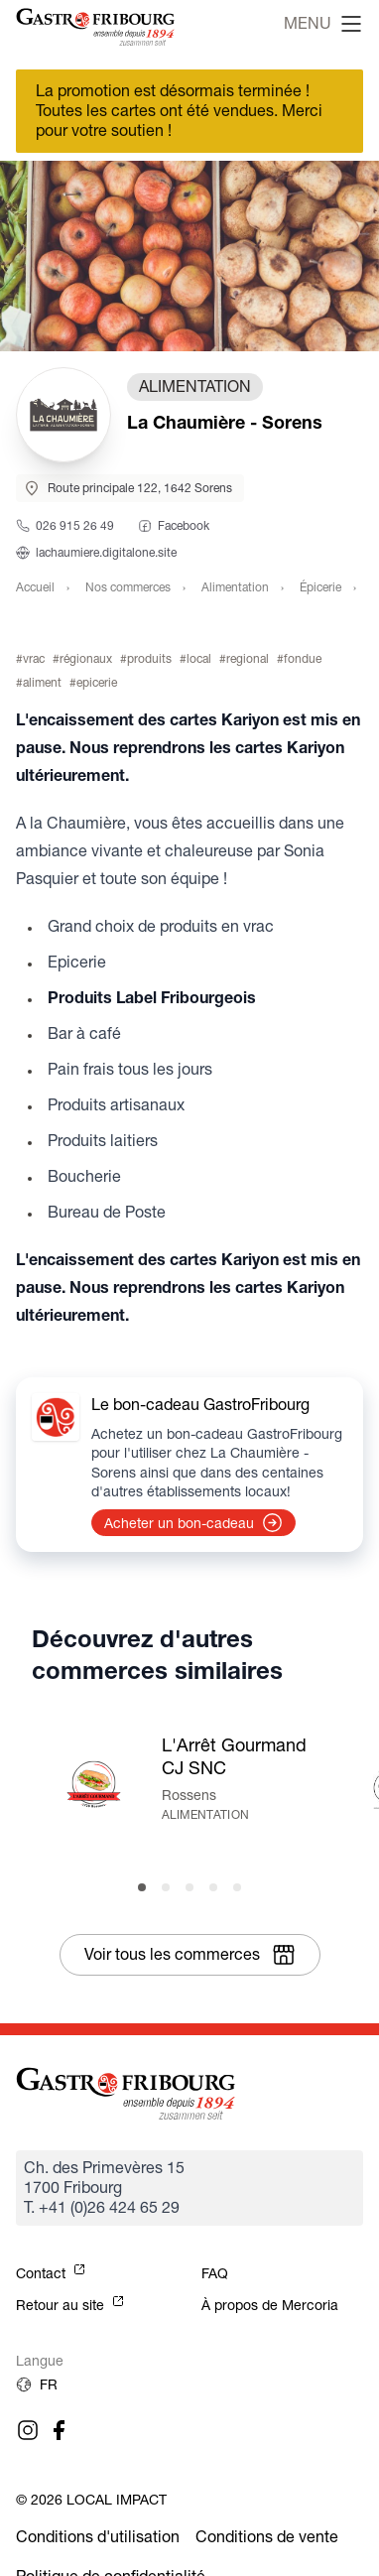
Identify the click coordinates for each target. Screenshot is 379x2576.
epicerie (96, 682)
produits (149, 658)
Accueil (35, 586)
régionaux (86, 658)
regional (247, 658)
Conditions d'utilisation (98, 2536)
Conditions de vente (266, 2536)
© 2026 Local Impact (91, 2500)
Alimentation (235, 586)
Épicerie (320, 586)
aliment (42, 682)
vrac (34, 658)
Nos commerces (128, 586)
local (199, 658)
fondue (302, 658)
